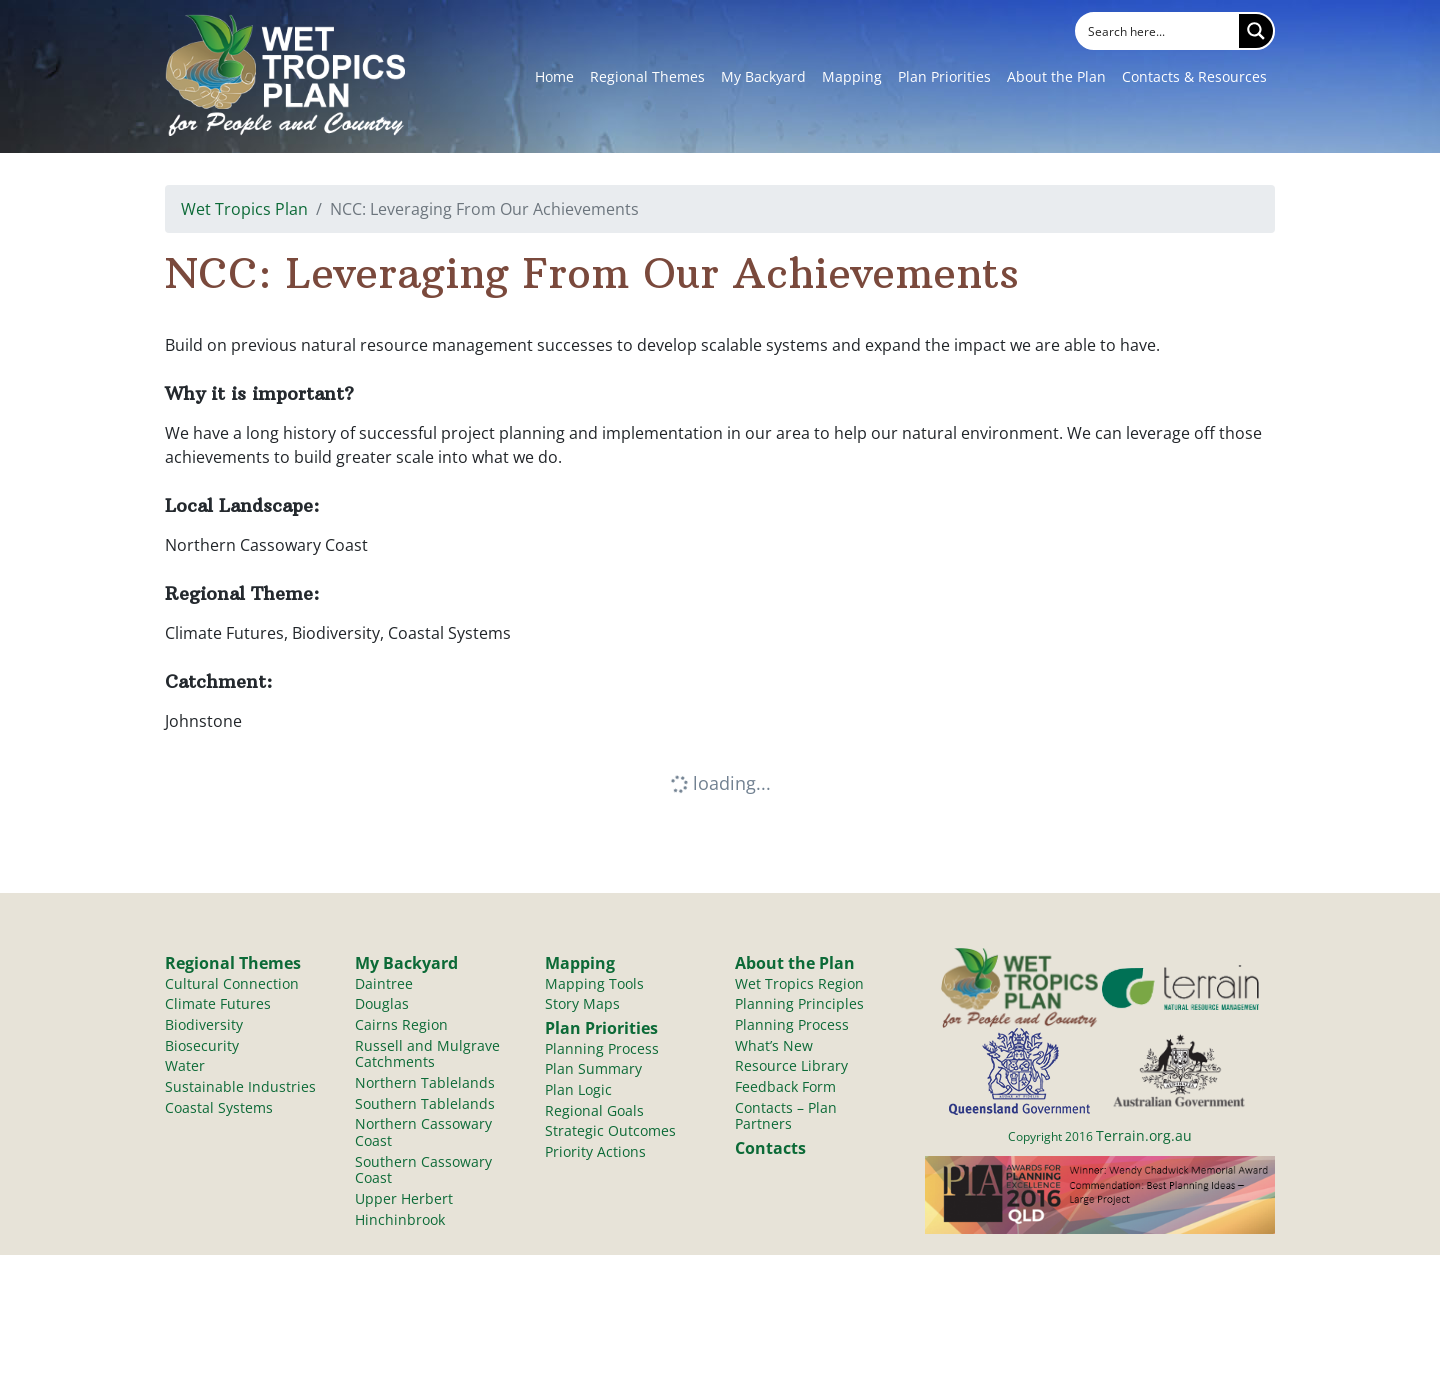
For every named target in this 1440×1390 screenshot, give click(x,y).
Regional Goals (594, 1113)
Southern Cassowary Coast (423, 1174)
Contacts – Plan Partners (786, 1119)
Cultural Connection (232, 984)
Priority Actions (595, 1155)
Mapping (852, 76)
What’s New (774, 1047)
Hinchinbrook (400, 1224)
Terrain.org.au (1144, 1135)
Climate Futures (218, 1005)
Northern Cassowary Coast (423, 1136)
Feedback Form (785, 1089)
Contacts (770, 1151)
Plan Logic (578, 1092)
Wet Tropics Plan (244, 209)
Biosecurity (202, 1047)
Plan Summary (593, 1071)
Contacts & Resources (1194, 76)
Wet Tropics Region (799, 984)
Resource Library (791, 1068)
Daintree (384, 984)
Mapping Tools (594, 984)
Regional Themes (647, 76)
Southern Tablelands (425, 1106)
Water (185, 1068)
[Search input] (1159, 31)
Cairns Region (401, 1026)
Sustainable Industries (240, 1089)
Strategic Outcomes (610, 1134)
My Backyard (763, 76)
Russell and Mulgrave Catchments (427, 1056)
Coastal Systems (219, 1110)
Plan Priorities (944, 76)
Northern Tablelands (425, 1085)
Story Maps (582, 1005)
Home (554, 76)
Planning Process (602, 1050)
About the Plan (1056, 76)
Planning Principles (799, 1005)
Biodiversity (204, 1026)
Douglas (382, 1005)
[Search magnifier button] (1256, 31)
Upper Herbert (404, 1203)
